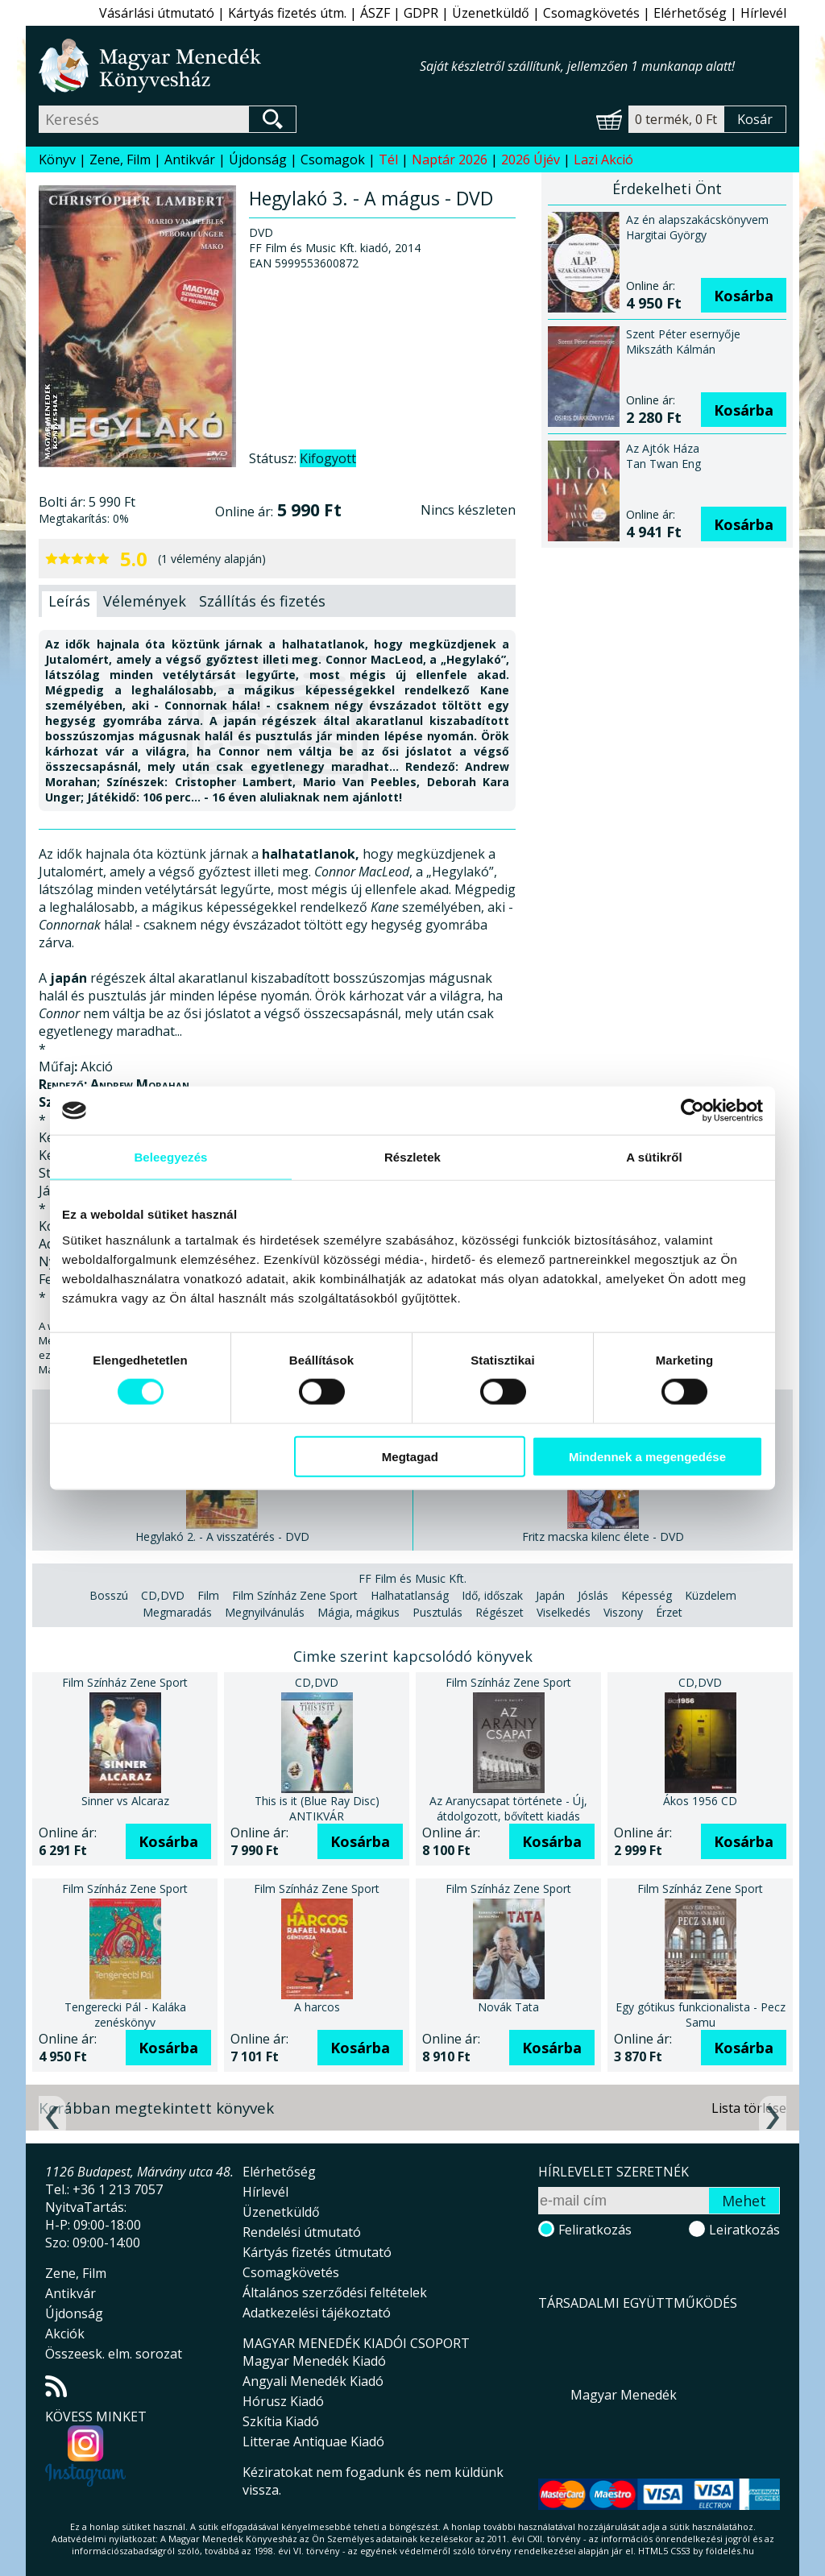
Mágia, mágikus (358, 1612)
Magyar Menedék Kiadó (314, 2361)
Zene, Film (120, 159)
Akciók (65, 2333)
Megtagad (410, 1456)
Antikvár (189, 159)
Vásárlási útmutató (156, 13)
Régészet (499, 1612)
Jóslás (593, 1595)
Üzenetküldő (490, 13)
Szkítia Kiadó (281, 2421)
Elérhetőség (690, 13)
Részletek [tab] (412, 1157)
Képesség (646, 1595)
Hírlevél (763, 13)
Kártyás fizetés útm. (287, 13)
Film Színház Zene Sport (295, 1595)
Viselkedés (564, 1612)
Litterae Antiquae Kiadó (313, 2441)
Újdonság (258, 159)
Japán (550, 1595)
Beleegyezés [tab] (170, 1157)
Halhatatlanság (410, 1595)
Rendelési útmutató (302, 2232)
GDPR (421, 13)
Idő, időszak (492, 1595)
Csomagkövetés (591, 13)
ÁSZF (375, 13)
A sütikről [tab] (654, 1157)
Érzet (669, 1612)
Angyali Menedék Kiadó (313, 2381)
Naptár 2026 (449, 159)
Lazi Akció (603, 159)
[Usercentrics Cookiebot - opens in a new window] (692, 1111)
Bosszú (108, 1595)
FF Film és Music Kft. (412, 1578)
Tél (388, 159)
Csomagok (333, 159)
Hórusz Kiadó (283, 2401)
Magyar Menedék (623, 2395)
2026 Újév (530, 159)
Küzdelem (710, 1595)
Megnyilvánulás (265, 1612)
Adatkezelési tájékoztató (317, 2312)
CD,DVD (162, 1595)
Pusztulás (437, 1612)
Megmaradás (177, 1612)
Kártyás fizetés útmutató (317, 2252)
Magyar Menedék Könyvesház (229, 66)
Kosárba (743, 295)
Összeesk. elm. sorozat (113, 2354)
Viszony (623, 1612)
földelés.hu (730, 2551)
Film (208, 1595)
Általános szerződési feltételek (335, 2292)
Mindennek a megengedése (647, 1456)
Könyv (57, 159)
